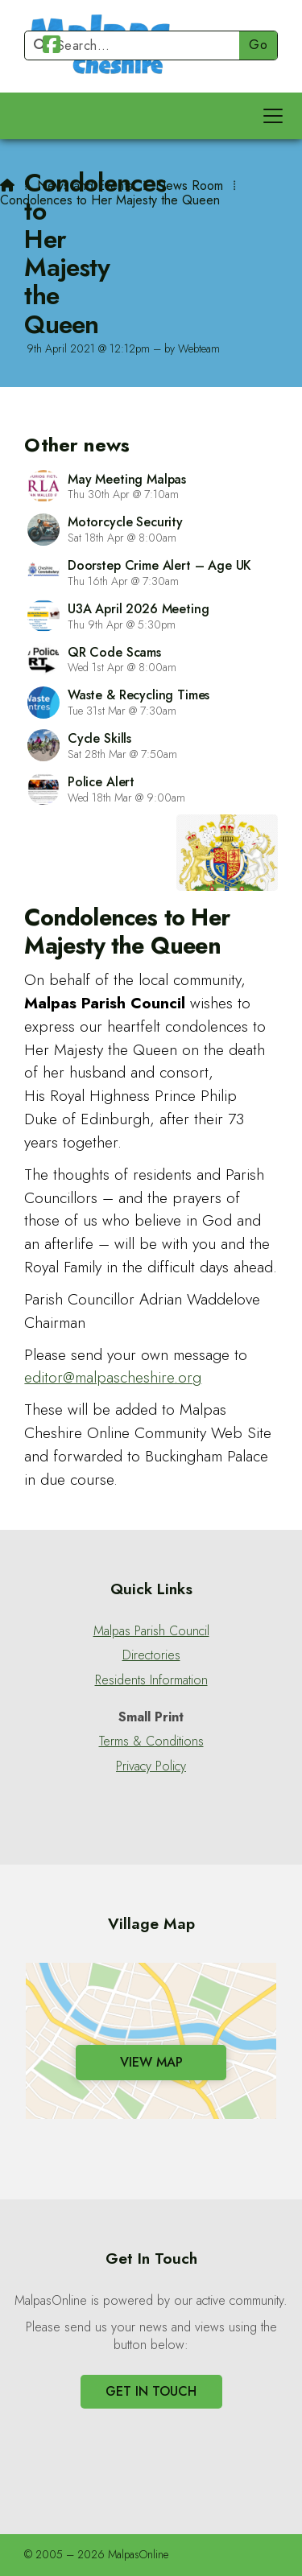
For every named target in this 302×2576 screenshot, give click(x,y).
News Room (189, 185)
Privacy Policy (151, 1766)
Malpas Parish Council (151, 1631)
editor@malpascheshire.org (112, 1377)
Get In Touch (151, 2391)
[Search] (138, 45)
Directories (151, 1655)
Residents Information (151, 1680)
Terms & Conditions (151, 1741)
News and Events (85, 185)
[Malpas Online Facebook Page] (51, 47)
